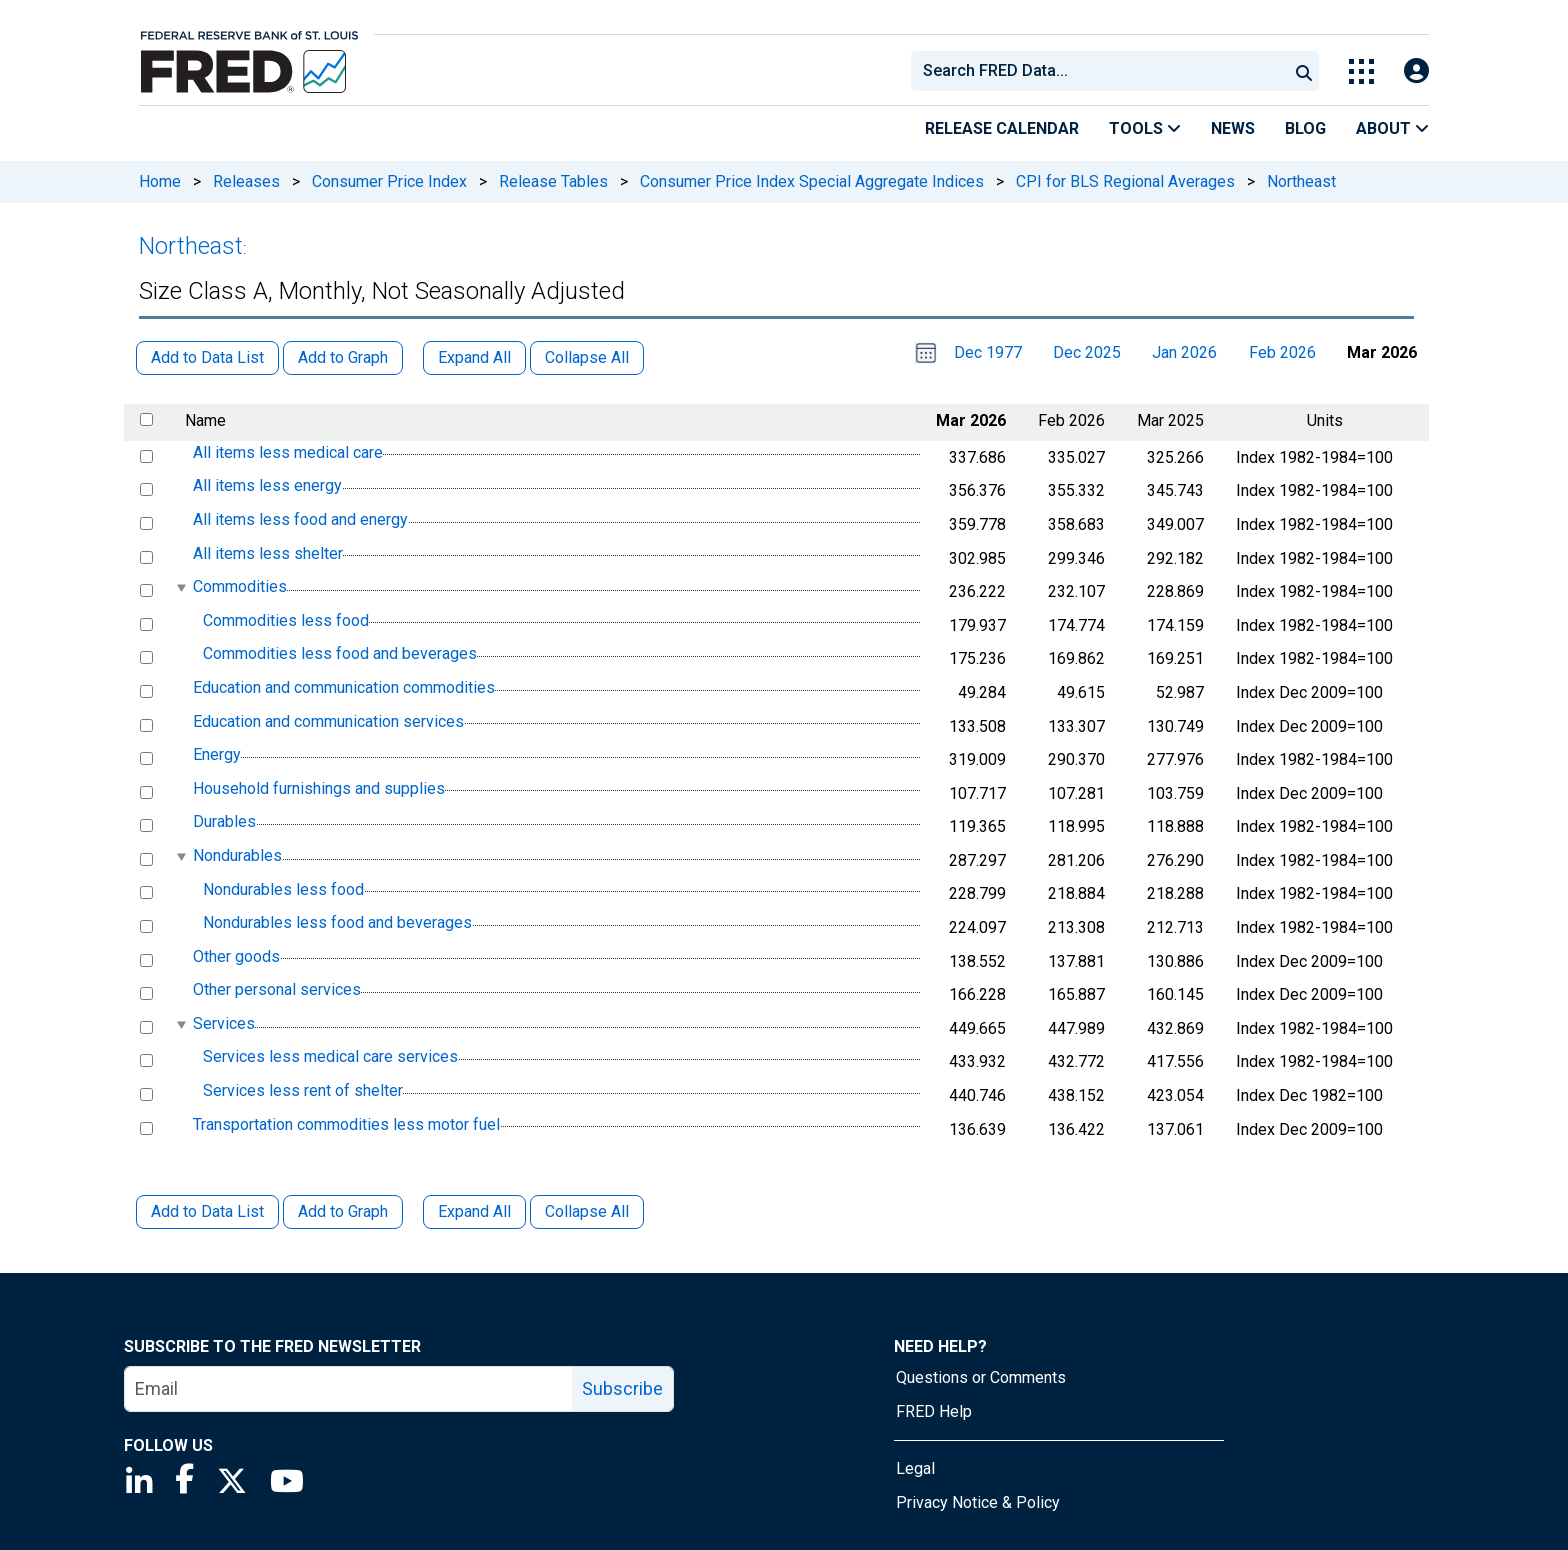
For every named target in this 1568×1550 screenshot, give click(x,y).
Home (160, 181)
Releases (246, 181)
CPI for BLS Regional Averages (1125, 181)
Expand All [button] (474, 357)
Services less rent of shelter (303, 1090)
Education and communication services (328, 721)
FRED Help (934, 1411)
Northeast (1301, 181)
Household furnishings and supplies (319, 788)
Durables (224, 822)
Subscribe (622, 1388)
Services (224, 1023)
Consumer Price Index (389, 181)
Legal (915, 1468)
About (1392, 128)
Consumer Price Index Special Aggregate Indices (812, 181)
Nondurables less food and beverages (337, 922)
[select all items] (146, 419)
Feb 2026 (1282, 352)
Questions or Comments (981, 1377)
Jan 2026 (1184, 352)
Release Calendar (1002, 128)
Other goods (236, 956)
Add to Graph (343, 1211)
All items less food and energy (300, 519)
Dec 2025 (1087, 352)
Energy (217, 754)
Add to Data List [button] (207, 357)
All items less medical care (288, 452)
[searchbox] (1103, 71)
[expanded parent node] (180, 587)
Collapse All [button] (587, 357)
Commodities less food (286, 620)
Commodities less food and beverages (340, 654)
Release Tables (553, 181)
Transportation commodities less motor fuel (346, 1124)
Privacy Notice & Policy (978, 1502)
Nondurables (237, 855)
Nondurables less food (283, 889)
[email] (349, 1389)
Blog (1305, 128)
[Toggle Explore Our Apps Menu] (1361, 71)
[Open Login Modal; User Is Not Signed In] (1416, 71)
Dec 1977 (988, 352)
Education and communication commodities (344, 687)
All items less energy (267, 486)
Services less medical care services (330, 1057)
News (1233, 128)
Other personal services (277, 989)
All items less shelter (268, 553)
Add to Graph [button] (343, 357)
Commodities (240, 586)
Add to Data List (207, 1211)
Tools (1145, 128)
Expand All (474, 1211)
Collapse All (587, 1211)
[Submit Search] (1304, 71)
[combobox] (1098, 71)
